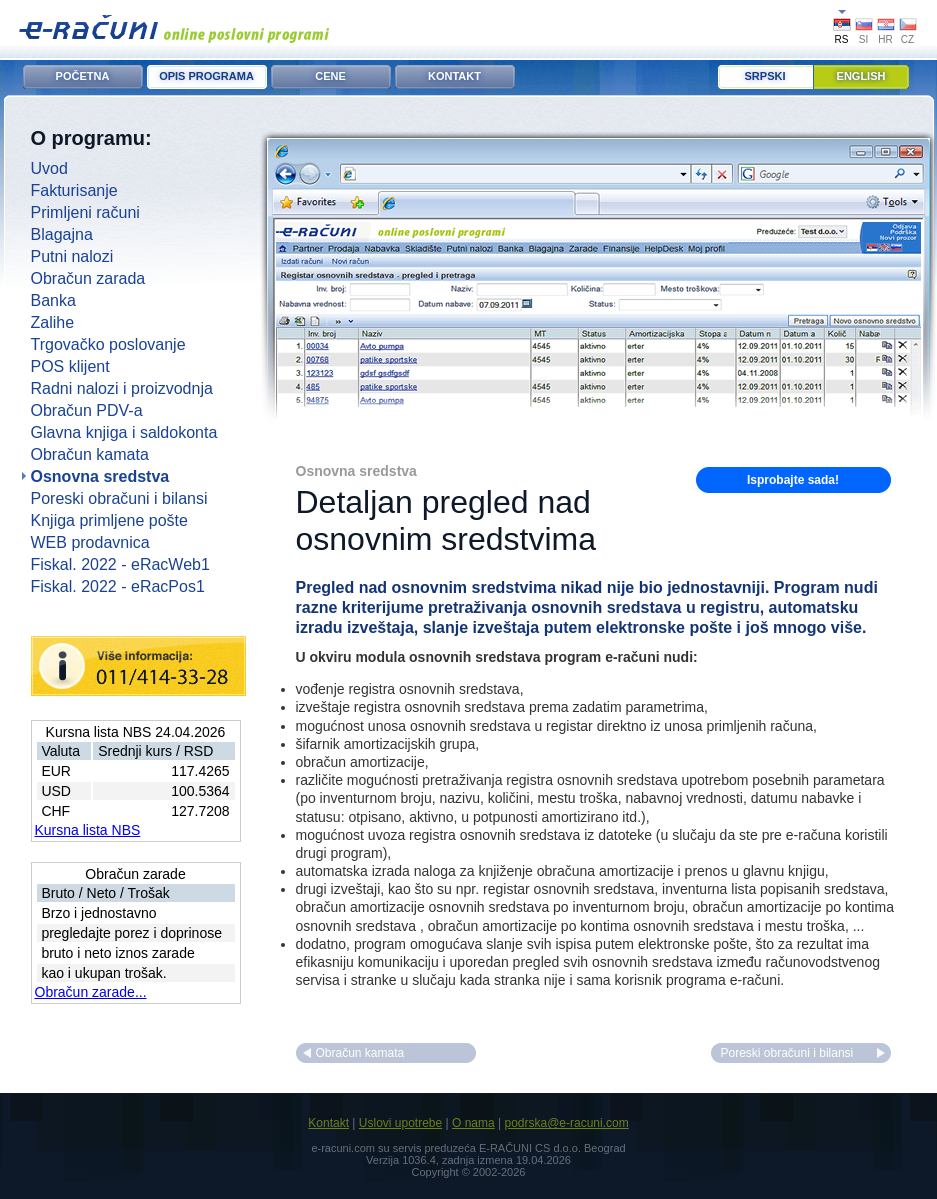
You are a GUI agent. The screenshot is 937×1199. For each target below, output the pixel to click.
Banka (53, 300)
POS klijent (70, 366)
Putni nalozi (72, 256)
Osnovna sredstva (100, 476)
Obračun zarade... (91, 992)
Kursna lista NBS (88, 830)
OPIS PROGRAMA (206, 76)
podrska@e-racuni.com (566, 1123)
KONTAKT (454, 76)
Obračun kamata (90, 454)
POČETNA (83, 76)
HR (885, 39)
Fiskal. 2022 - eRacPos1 (118, 586)
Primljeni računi (85, 212)
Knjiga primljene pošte (109, 520)
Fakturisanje (74, 190)
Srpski (765, 76)
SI (863, 39)
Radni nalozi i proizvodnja (122, 388)
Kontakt (328, 1123)
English (861, 76)
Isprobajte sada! (793, 480)
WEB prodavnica (90, 542)
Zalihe (53, 322)
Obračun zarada (88, 278)
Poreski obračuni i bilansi (119, 498)
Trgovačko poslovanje (108, 344)
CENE (330, 76)
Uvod (49, 168)
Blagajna (62, 234)
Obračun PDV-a (87, 410)
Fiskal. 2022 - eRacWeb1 (120, 564)
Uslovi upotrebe (400, 1123)
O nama (473, 1123)
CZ (907, 39)
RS (842, 39)
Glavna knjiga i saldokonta (124, 432)
